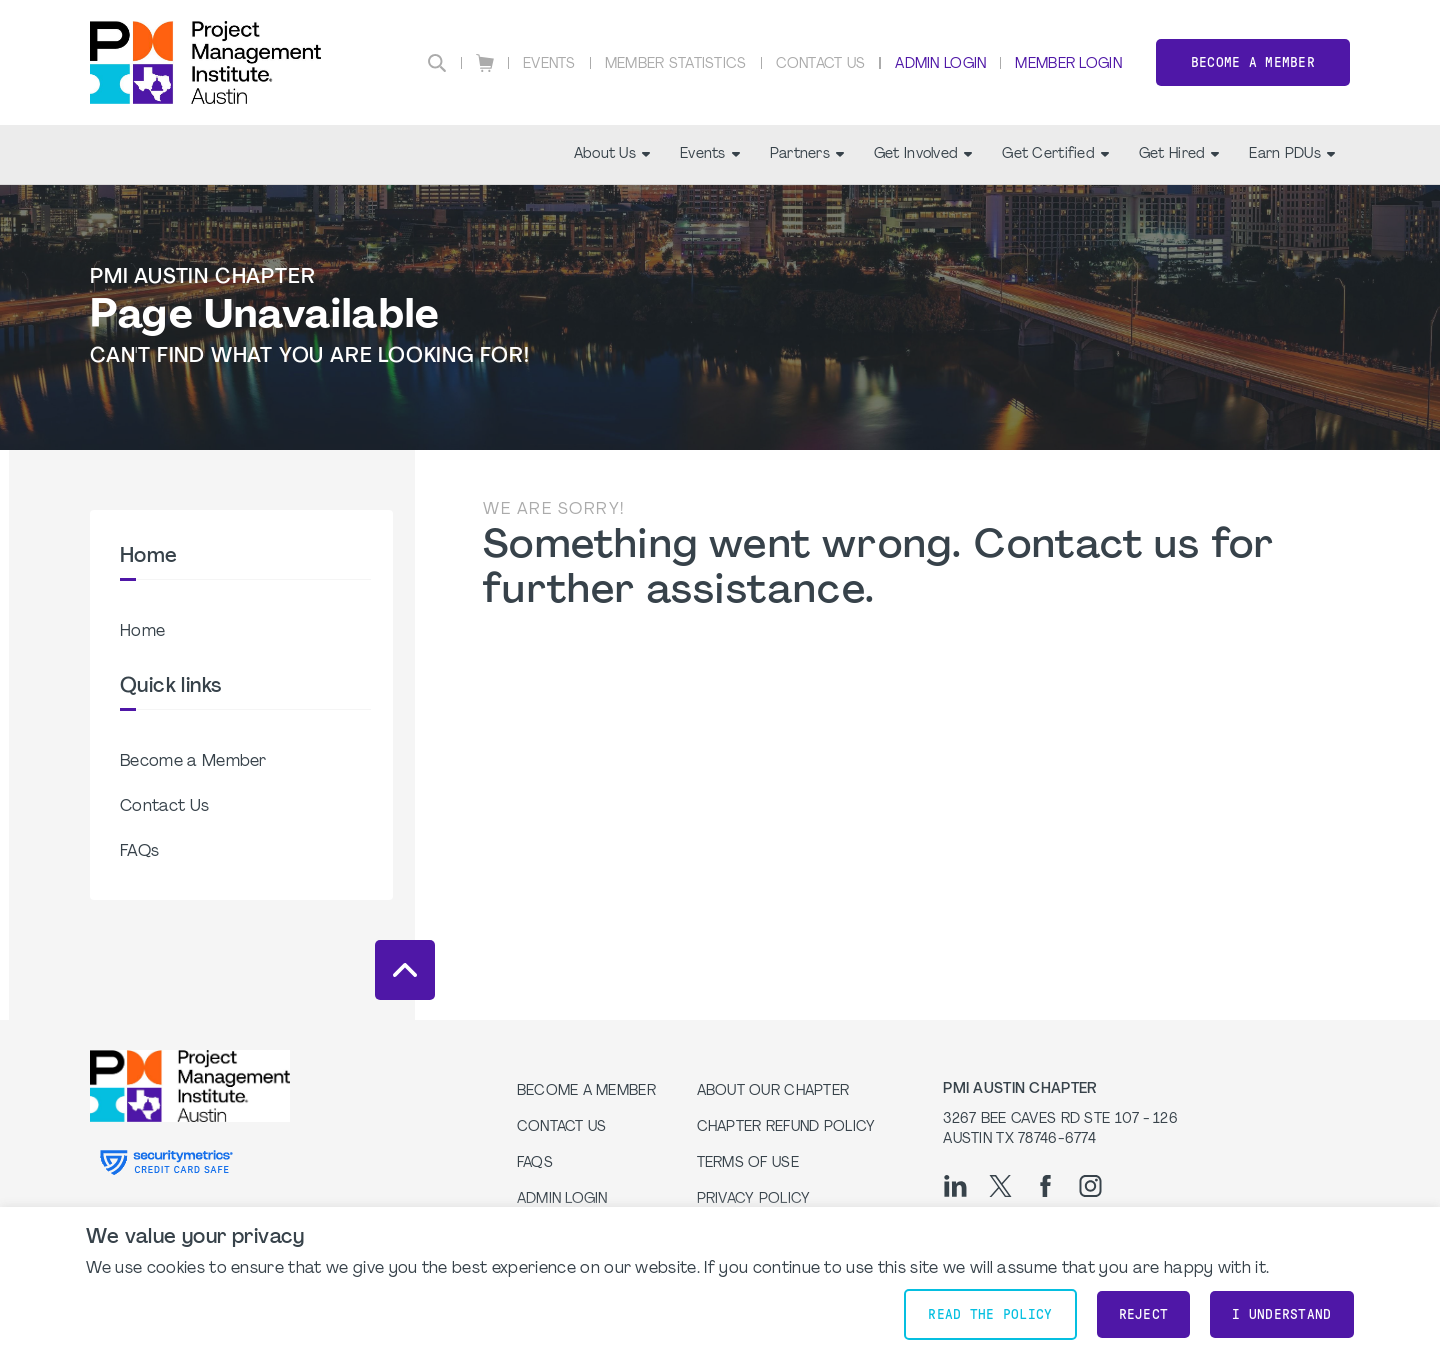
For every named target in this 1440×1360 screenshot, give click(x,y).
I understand (1281, 1314)
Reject (1144, 1314)
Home (142, 632)
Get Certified (1055, 154)
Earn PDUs (1292, 154)
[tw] (1000, 1186)
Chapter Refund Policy (786, 1127)
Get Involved (923, 154)
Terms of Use (748, 1163)
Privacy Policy (754, 1199)
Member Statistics (676, 64)
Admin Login (940, 64)
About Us (612, 154)
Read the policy (990, 1314)
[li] (955, 1186)
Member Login (1068, 64)
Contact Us (821, 64)
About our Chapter (773, 1091)
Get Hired (1179, 154)
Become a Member (1253, 62)
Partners (807, 154)
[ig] (1090, 1186)
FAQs (139, 852)
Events (549, 64)
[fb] (1045, 1186)
